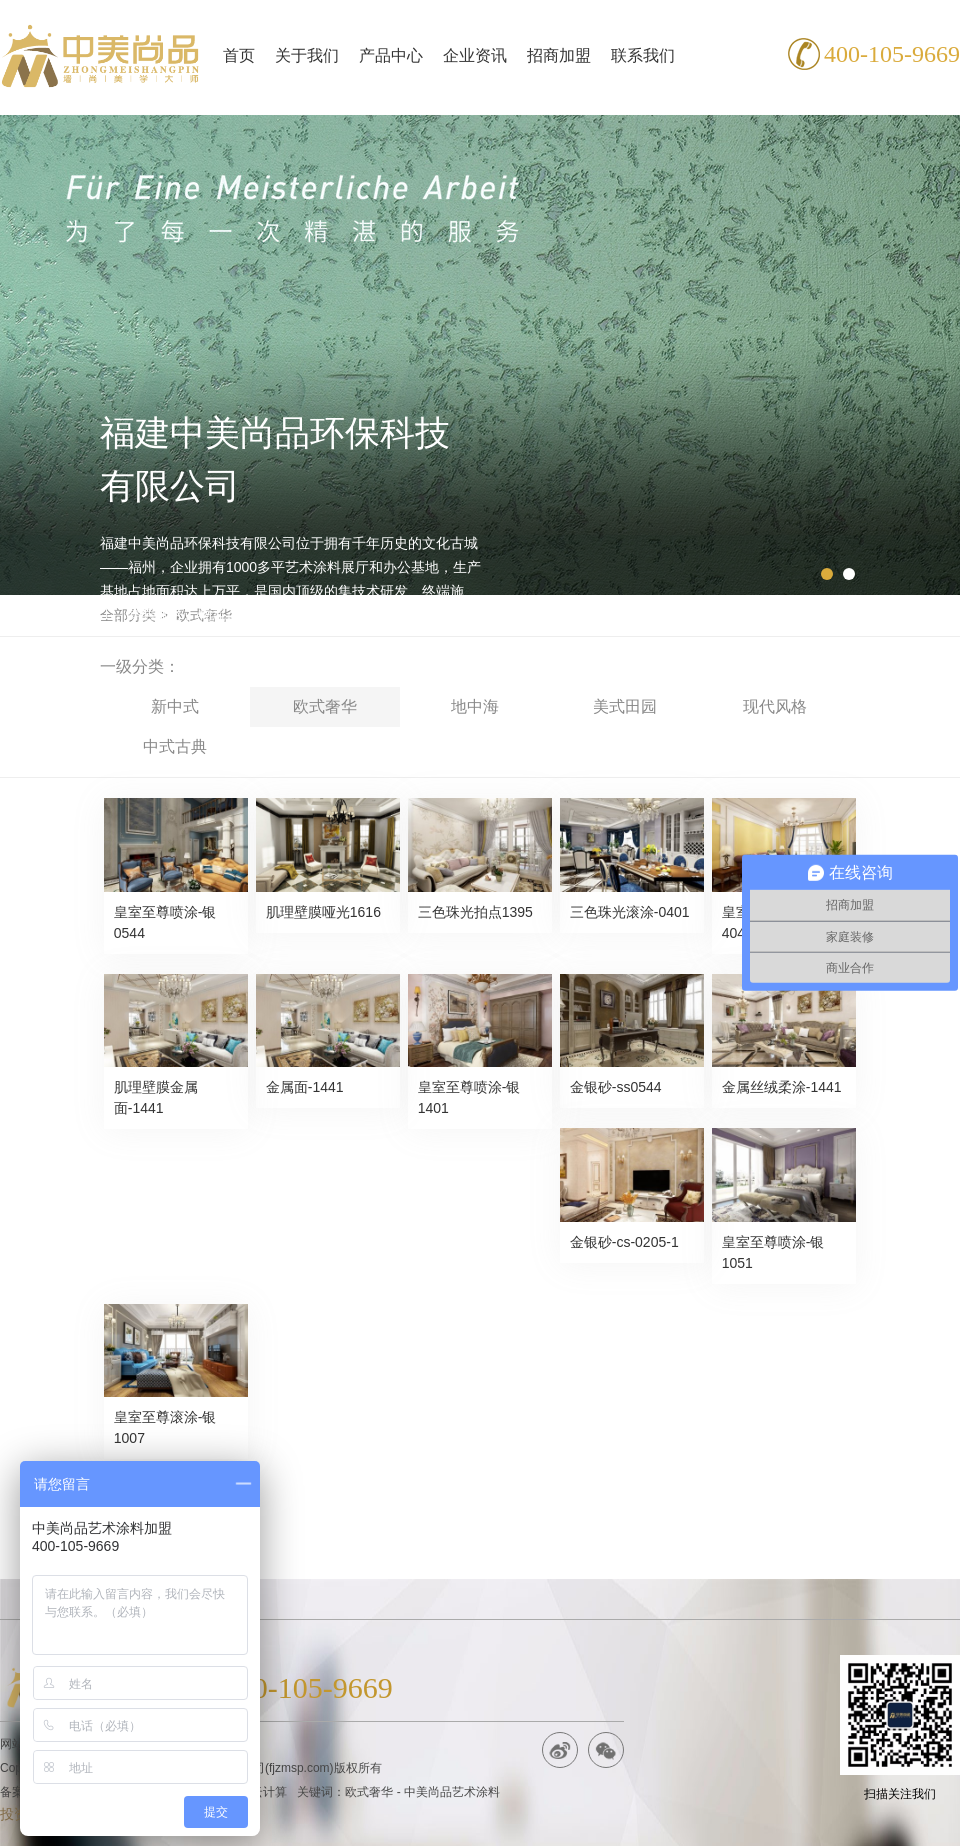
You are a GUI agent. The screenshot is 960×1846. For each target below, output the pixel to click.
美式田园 (625, 706)
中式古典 (175, 746)
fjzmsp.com (299, 1768)
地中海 (475, 706)
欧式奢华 (325, 706)
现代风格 (775, 706)
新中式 (175, 706)
